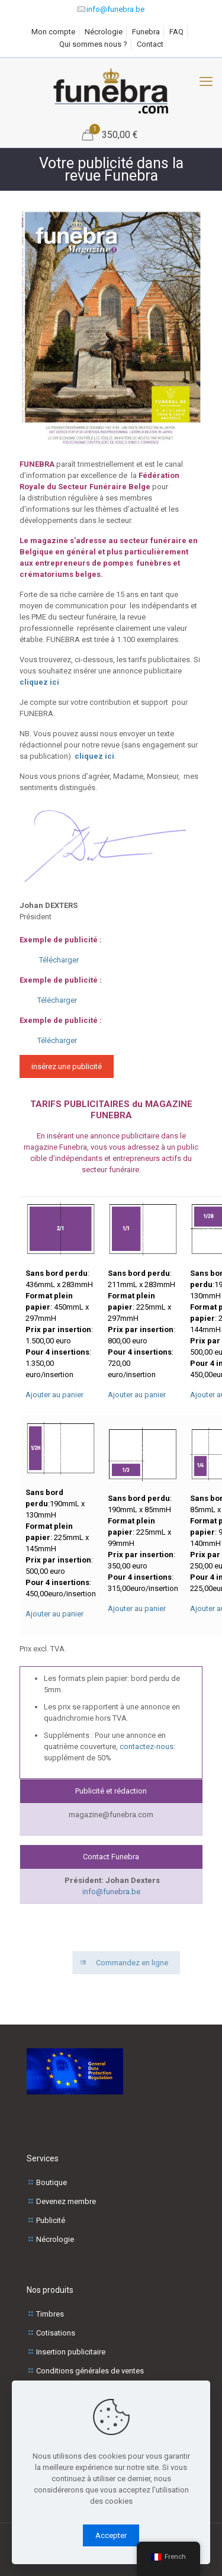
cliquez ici (39, 682)
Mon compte (53, 31)
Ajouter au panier (54, 1394)
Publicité (50, 2220)
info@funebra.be (111, 1891)
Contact (150, 44)
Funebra (146, 31)
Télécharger (59, 959)
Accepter (111, 2535)
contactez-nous (146, 1746)
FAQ (176, 31)
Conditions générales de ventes (90, 2370)
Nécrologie (104, 31)
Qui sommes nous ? (93, 44)
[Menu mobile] (206, 82)
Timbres (50, 2313)
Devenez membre (66, 2201)
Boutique (51, 2182)
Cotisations (55, 2332)
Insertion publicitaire (70, 2351)
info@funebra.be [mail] (115, 9)
